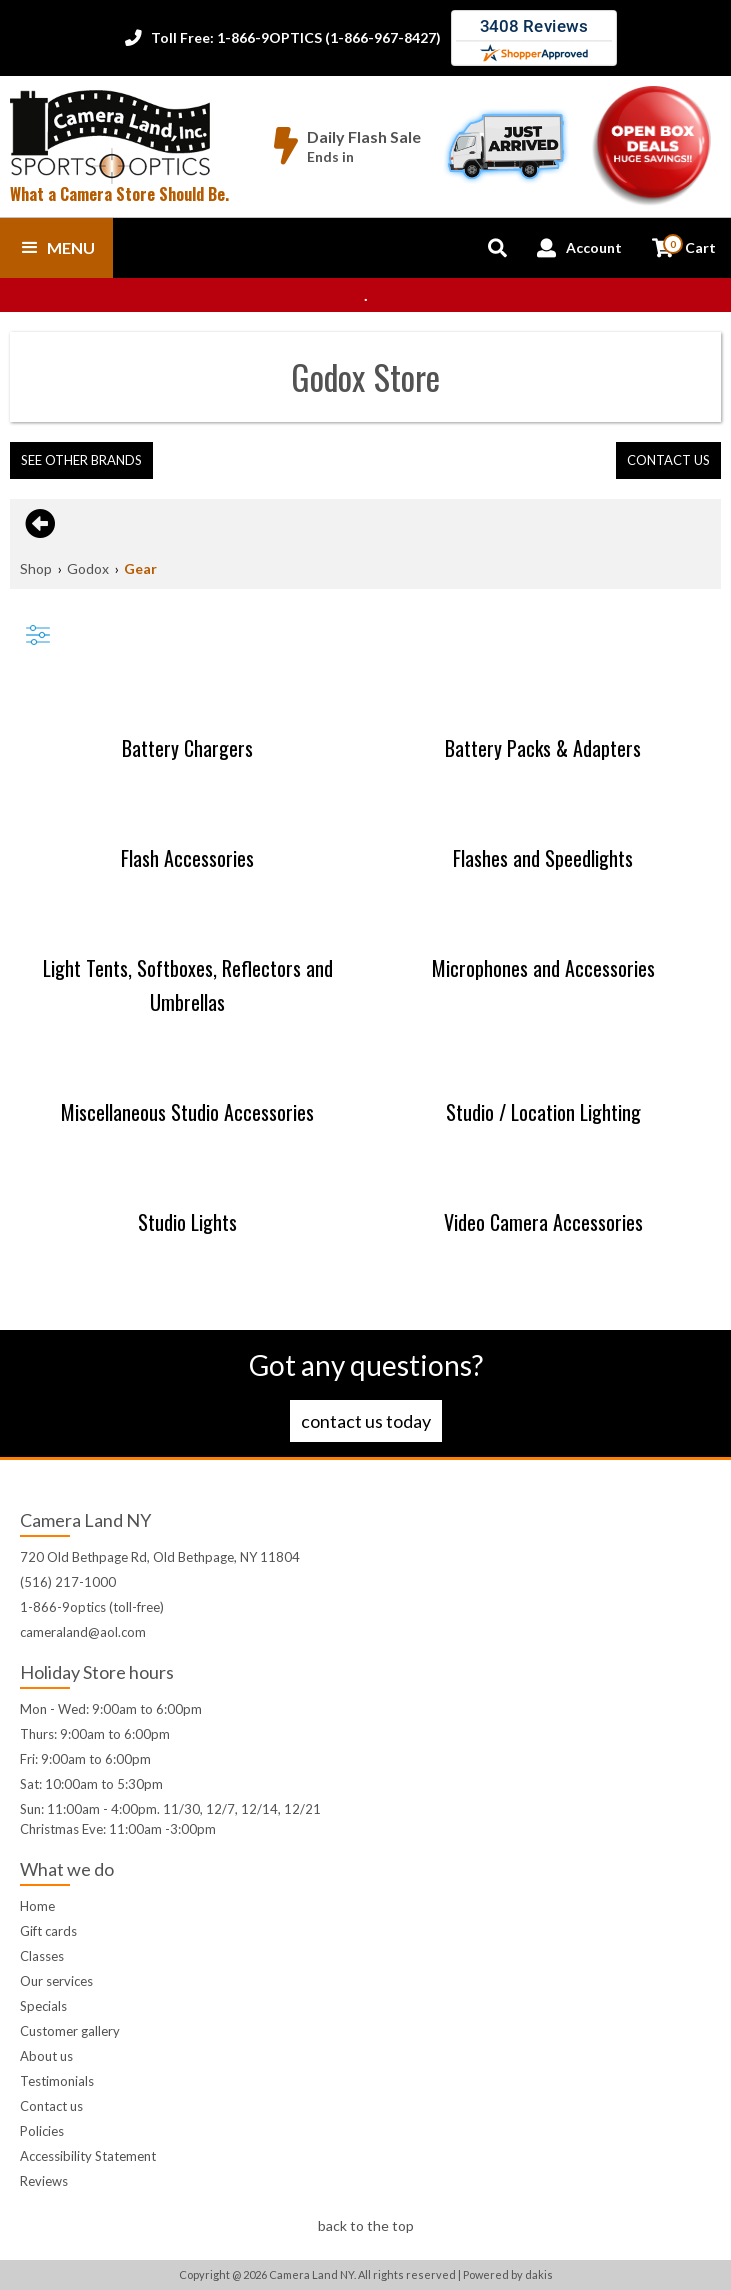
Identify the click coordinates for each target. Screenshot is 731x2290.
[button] (56, 248)
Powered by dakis (508, 2274)
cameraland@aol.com (83, 1632)
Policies (42, 2131)
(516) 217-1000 (68, 1582)
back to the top (366, 2225)
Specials (43, 2006)
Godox (88, 568)
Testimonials (57, 2081)
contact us (668, 460)
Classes (42, 1956)
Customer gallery (70, 2031)
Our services (56, 1981)
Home (37, 1906)
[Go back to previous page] (37, 524)
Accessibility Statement (88, 2156)
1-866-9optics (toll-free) (92, 1607)
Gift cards (48, 1931)
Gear (140, 568)
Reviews (44, 2181)
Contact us (51, 2106)
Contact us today (366, 1421)
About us (46, 2056)
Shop (36, 568)
